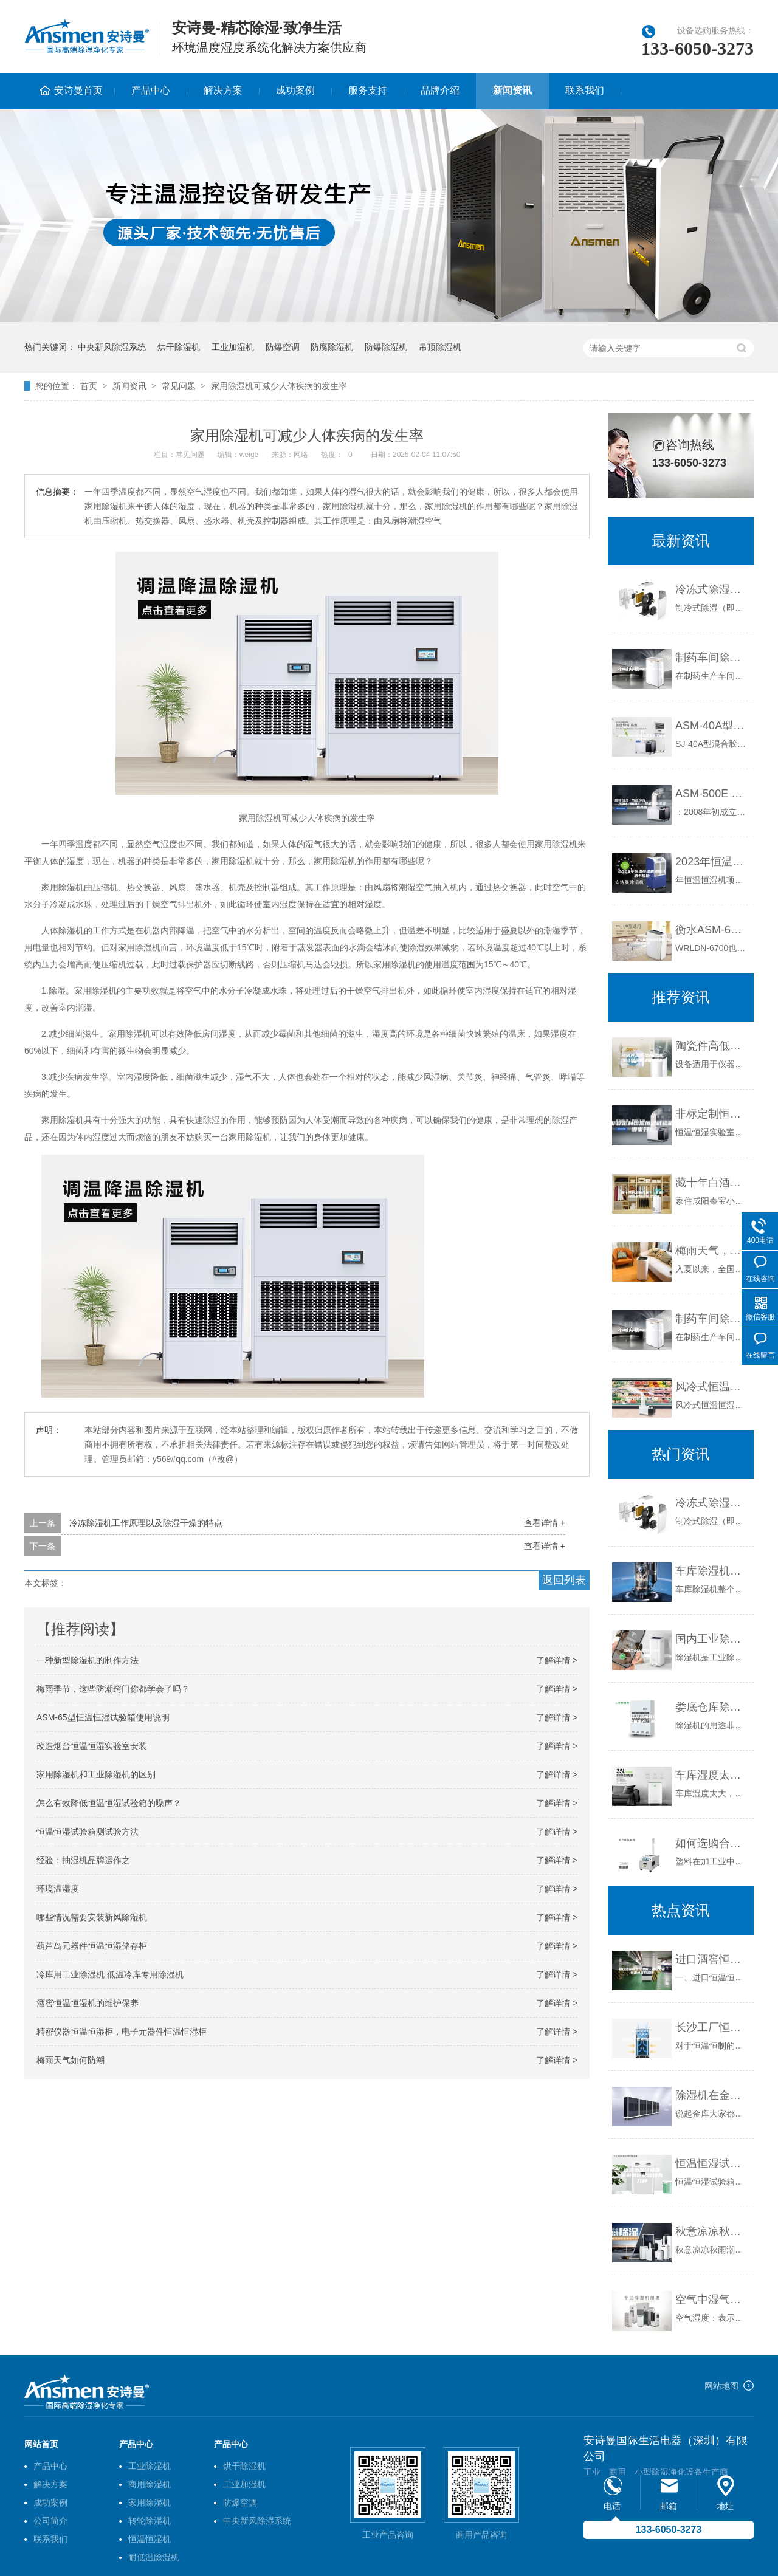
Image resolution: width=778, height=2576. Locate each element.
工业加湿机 (233, 347)
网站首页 (41, 2444)
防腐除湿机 (332, 347)
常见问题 (179, 386)
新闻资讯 (512, 90)
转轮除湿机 (149, 2521)
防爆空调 (283, 347)
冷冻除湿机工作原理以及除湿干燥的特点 (145, 1523)
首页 (88, 386)
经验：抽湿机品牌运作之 (83, 1860)
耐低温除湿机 (153, 2557)
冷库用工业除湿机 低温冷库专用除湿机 (110, 1974)
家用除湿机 (149, 2502)
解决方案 (223, 90)
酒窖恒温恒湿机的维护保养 (87, 2003)
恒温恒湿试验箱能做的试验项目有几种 (711, 2163)
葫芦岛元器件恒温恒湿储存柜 (91, 1946)
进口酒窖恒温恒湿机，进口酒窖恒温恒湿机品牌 (711, 1959)
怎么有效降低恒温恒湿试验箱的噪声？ (108, 1803)
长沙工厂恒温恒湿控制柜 (711, 2027)
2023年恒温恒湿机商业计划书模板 (711, 862)
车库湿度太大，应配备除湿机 (711, 1775)
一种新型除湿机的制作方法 (87, 1660)
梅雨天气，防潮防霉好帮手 (711, 1251)
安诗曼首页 (78, 90)
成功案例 (295, 90)
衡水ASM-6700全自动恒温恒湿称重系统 (711, 930)
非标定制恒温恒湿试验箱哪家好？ (711, 1114)
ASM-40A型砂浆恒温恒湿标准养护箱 (711, 726)
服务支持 (367, 90)
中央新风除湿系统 (112, 347)
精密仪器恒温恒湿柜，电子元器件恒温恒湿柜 (121, 2031)
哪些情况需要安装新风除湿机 (91, 1917)
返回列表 (564, 1580)
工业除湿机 (149, 2466)
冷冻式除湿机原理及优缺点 (711, 589)
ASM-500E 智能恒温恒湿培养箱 (711, 794)
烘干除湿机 (178, 347)
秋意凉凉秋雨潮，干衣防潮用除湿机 (711, 2231)
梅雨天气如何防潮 (70, 2060)
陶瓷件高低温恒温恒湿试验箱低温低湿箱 (711, 1046)
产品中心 (150, 90)
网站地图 (721, 2386)
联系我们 (584, 90)
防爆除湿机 (386, 347)
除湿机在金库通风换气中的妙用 (711, 2095)
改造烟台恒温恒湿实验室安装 (91, 1746)
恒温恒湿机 (149, 2539)
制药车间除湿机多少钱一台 (711, 657)
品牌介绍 (440, 90)
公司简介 (50, 2521)
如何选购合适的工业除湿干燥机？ (711, 1843)
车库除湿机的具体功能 (711, 1571)
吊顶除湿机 (440, 347)
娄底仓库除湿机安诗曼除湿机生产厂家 (711, 1707)
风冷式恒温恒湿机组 (711, 1387)
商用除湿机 (149, 2484)
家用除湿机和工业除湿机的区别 (96, 1774)
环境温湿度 (57, 1889)
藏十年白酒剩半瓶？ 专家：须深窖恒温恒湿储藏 (711, 1182)
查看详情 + (544, 1523)
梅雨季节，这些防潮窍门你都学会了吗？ (113, 1689)
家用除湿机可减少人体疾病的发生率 (279, 386)
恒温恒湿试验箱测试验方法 (87, 1831)
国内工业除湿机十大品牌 (711, 1639)
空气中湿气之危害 (711, 2299)
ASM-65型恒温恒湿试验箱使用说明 (103, 1717)
